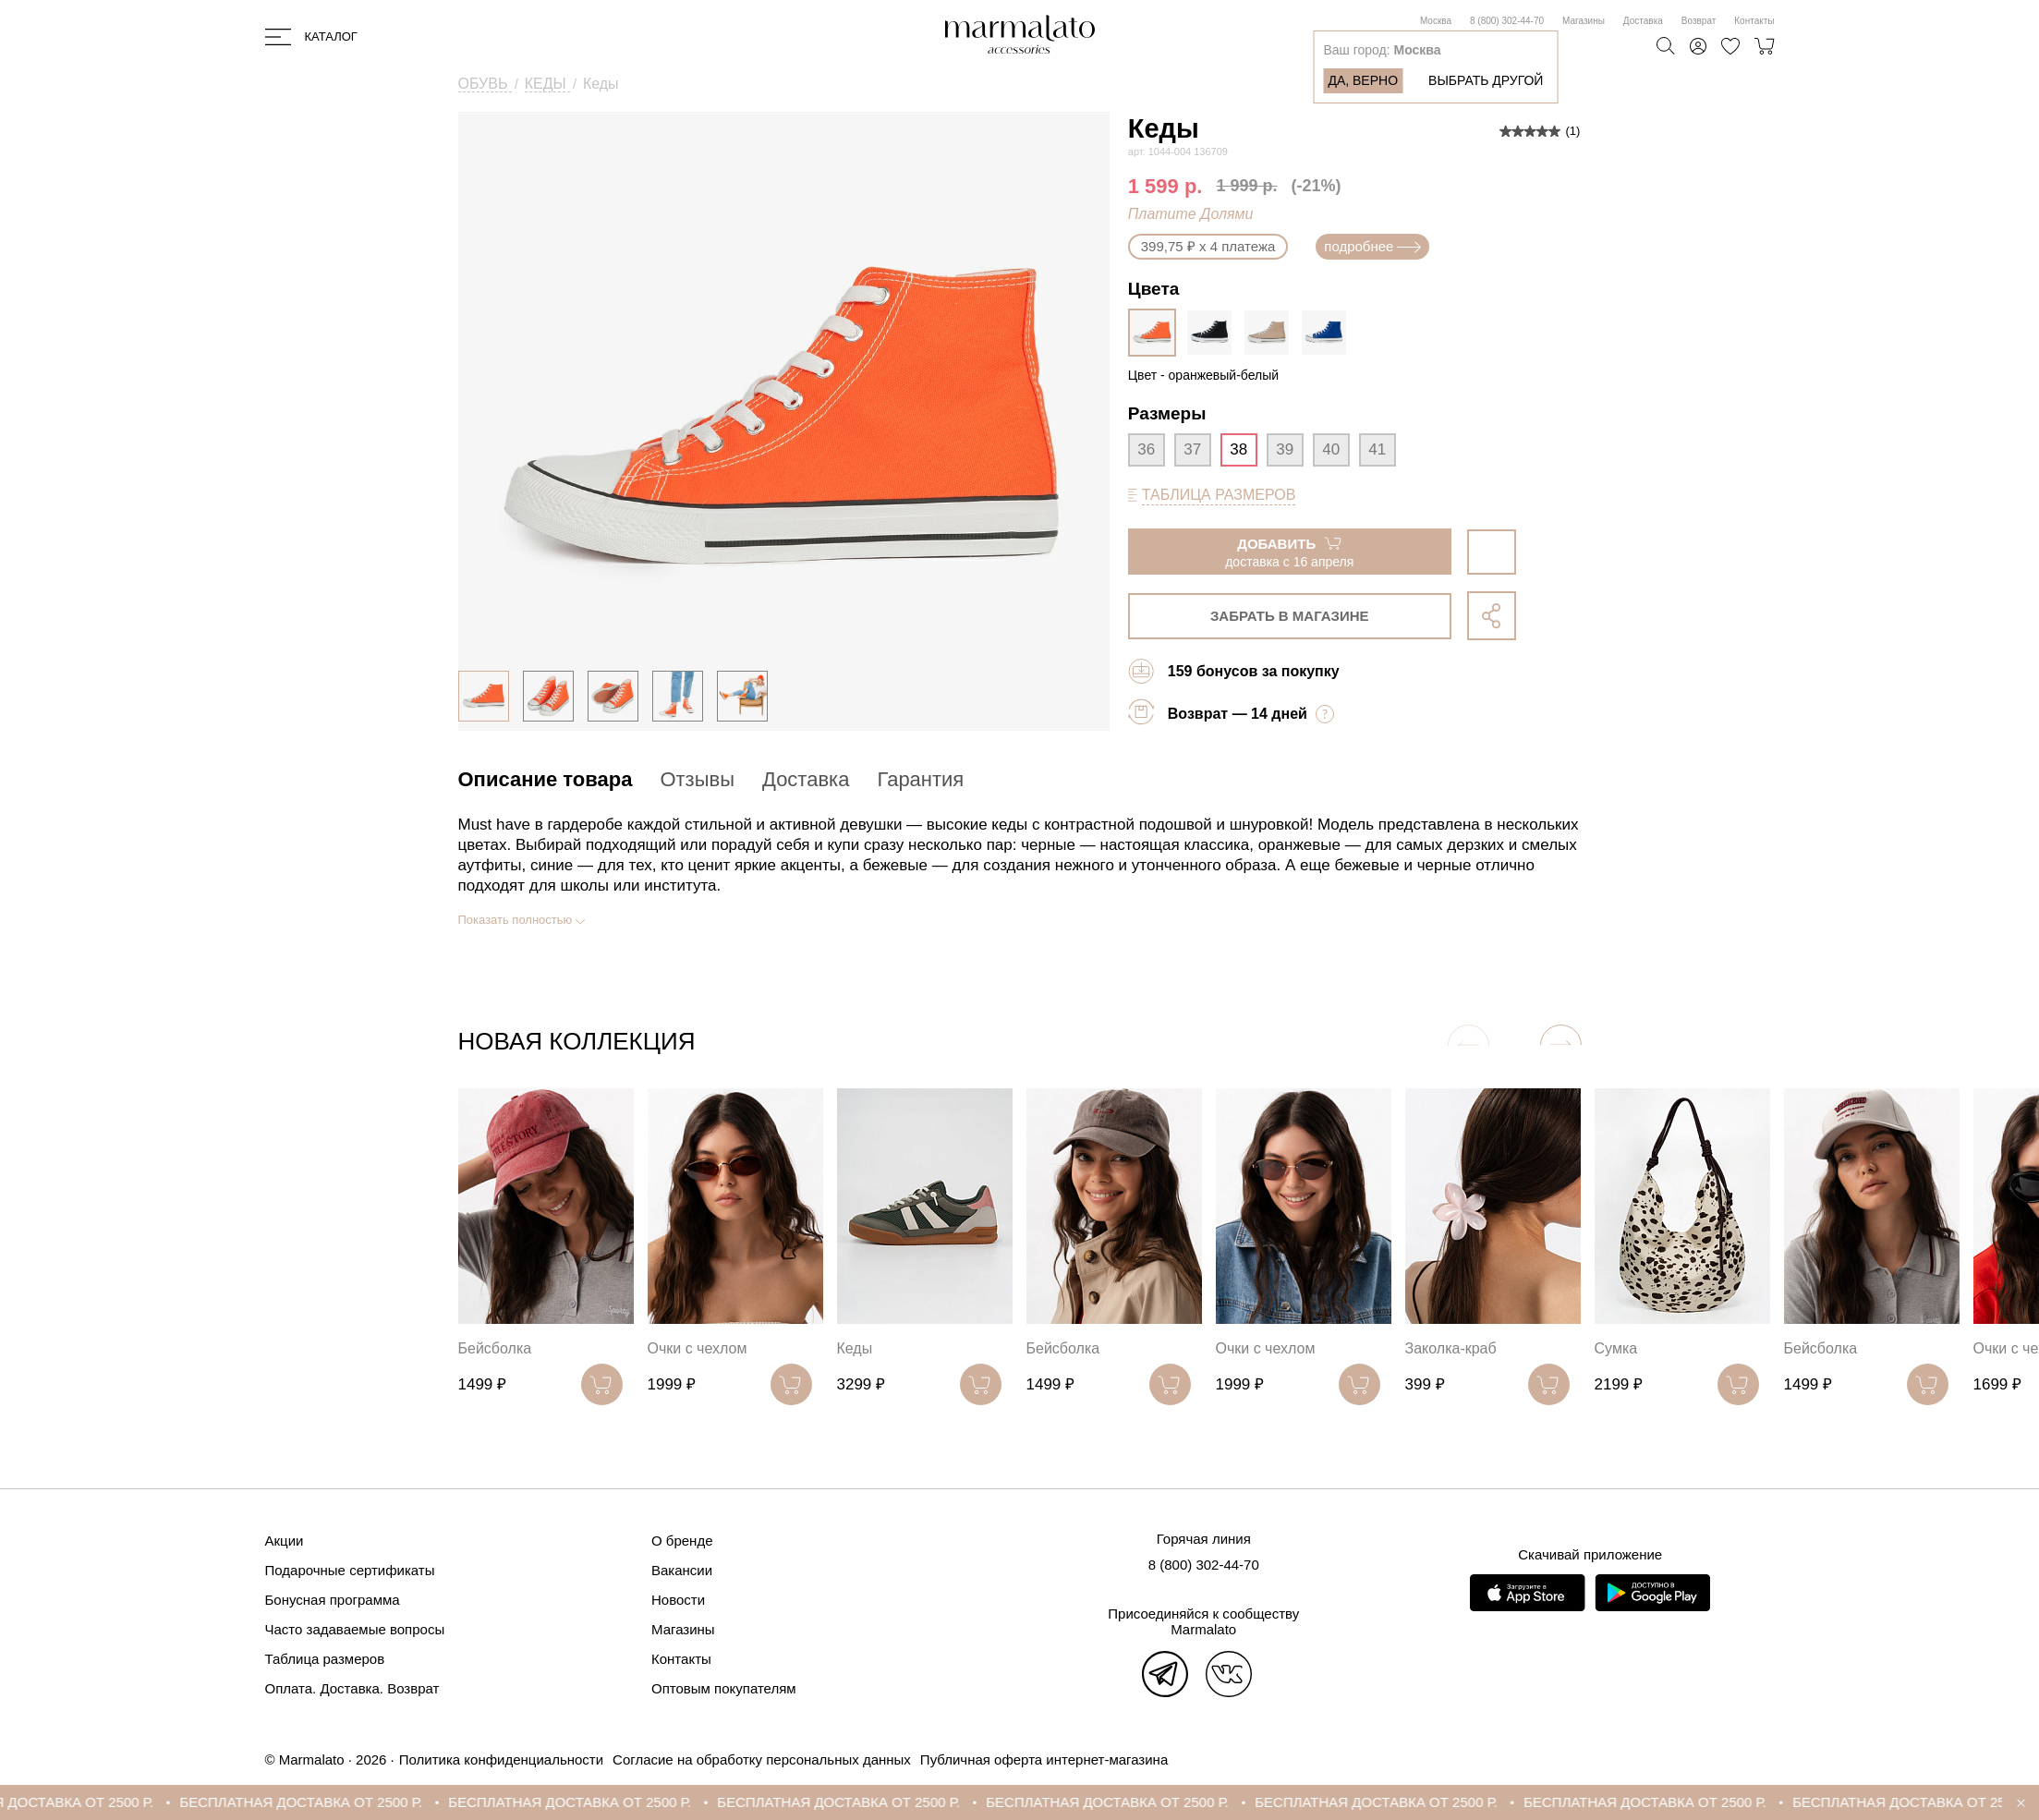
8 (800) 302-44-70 (1507, 21)
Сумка (1616, 1348)
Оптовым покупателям (723, 1688)
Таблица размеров (325, 1659)
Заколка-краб (1451, 1348)
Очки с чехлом (697, 1348)
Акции (284, 1540)
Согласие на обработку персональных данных (762, 1759)
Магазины (1583, 21)
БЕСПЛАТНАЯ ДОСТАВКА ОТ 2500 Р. (328, 1802)
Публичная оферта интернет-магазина (1044, 1759)
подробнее (1372, 246)
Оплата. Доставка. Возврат (352, 1688)
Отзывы (697, 779)
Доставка (1643, 21)
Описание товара (545, 779)
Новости (678, 1600)
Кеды (855, 1348)
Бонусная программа (332, 1600)
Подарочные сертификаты (350, 1570)
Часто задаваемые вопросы (355, 1629)
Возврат (1699, 21)
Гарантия (920, 779)
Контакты (1754, 21)
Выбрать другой (1485, 80)
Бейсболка (495, 1348)
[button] (1561, 1045)
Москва (1435, 21)
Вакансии (681, 1570)
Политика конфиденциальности (501, 1759)
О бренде (682, 1540)
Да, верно (1363, 80)
